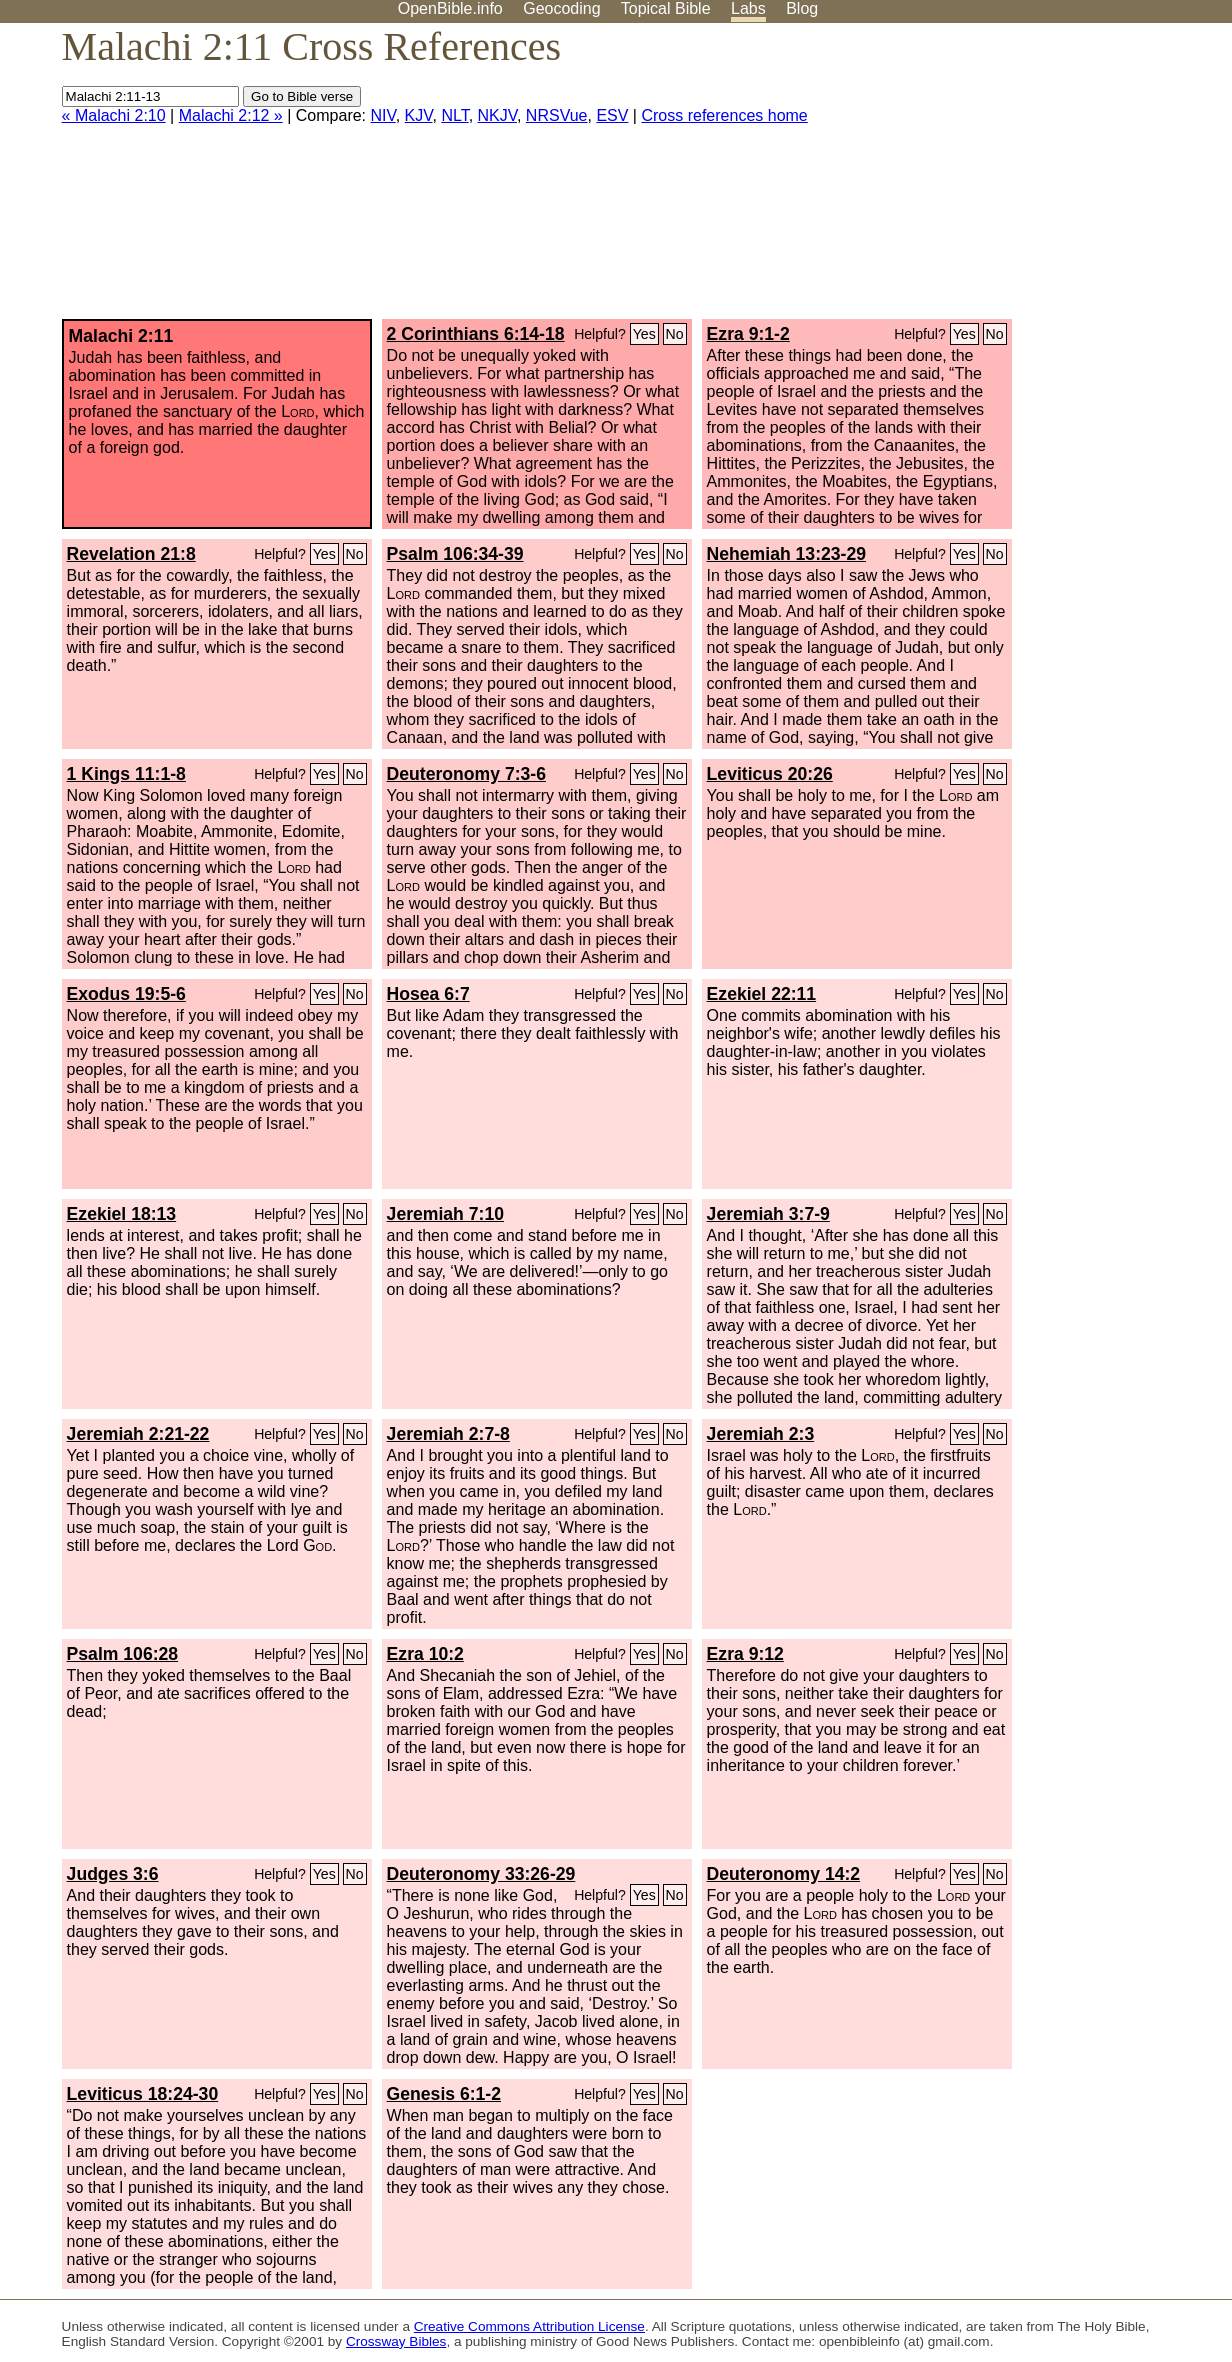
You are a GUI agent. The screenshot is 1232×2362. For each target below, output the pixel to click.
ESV (612, 115)
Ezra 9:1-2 (748, 334)
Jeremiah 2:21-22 (138, 1434)
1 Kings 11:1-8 (126, 774)
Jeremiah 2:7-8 (448, 1434)
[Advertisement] (1030, 179)
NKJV (497, 115)
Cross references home (724, 115)
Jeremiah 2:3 (761, 1434)
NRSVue (557, 115)
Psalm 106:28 (123, 1654)
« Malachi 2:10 (114, 115)
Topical (666, 8)
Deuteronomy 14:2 (784, 1874)
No (675, 334)
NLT (454, 115)
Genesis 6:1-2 (444, 2094)
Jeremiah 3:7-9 (768, 1214)
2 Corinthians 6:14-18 (476, 334)
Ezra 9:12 (745, 1654)
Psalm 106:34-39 (455, 554)
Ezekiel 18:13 (122, 1214)
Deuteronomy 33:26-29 (481, 1874)
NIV (383, 115)
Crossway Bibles (396, 2341)
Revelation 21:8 (131, 554)
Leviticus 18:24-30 (143, 2094)
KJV (419, 115)
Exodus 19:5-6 (126, 994)
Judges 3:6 (113, 1874)
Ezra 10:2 (425, 1654)
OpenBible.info (450, 8)
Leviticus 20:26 (770, 774)
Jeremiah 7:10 (445, 1214)
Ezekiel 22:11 (762, 994)
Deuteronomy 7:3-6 (466, 774)
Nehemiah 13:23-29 (786, 554)
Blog (802, 8)
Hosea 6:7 (428, 994)
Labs (748, 8)
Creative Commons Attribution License (529, 2326)
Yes (644, 334)
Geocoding (561, 8)
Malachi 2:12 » (231, 115)
